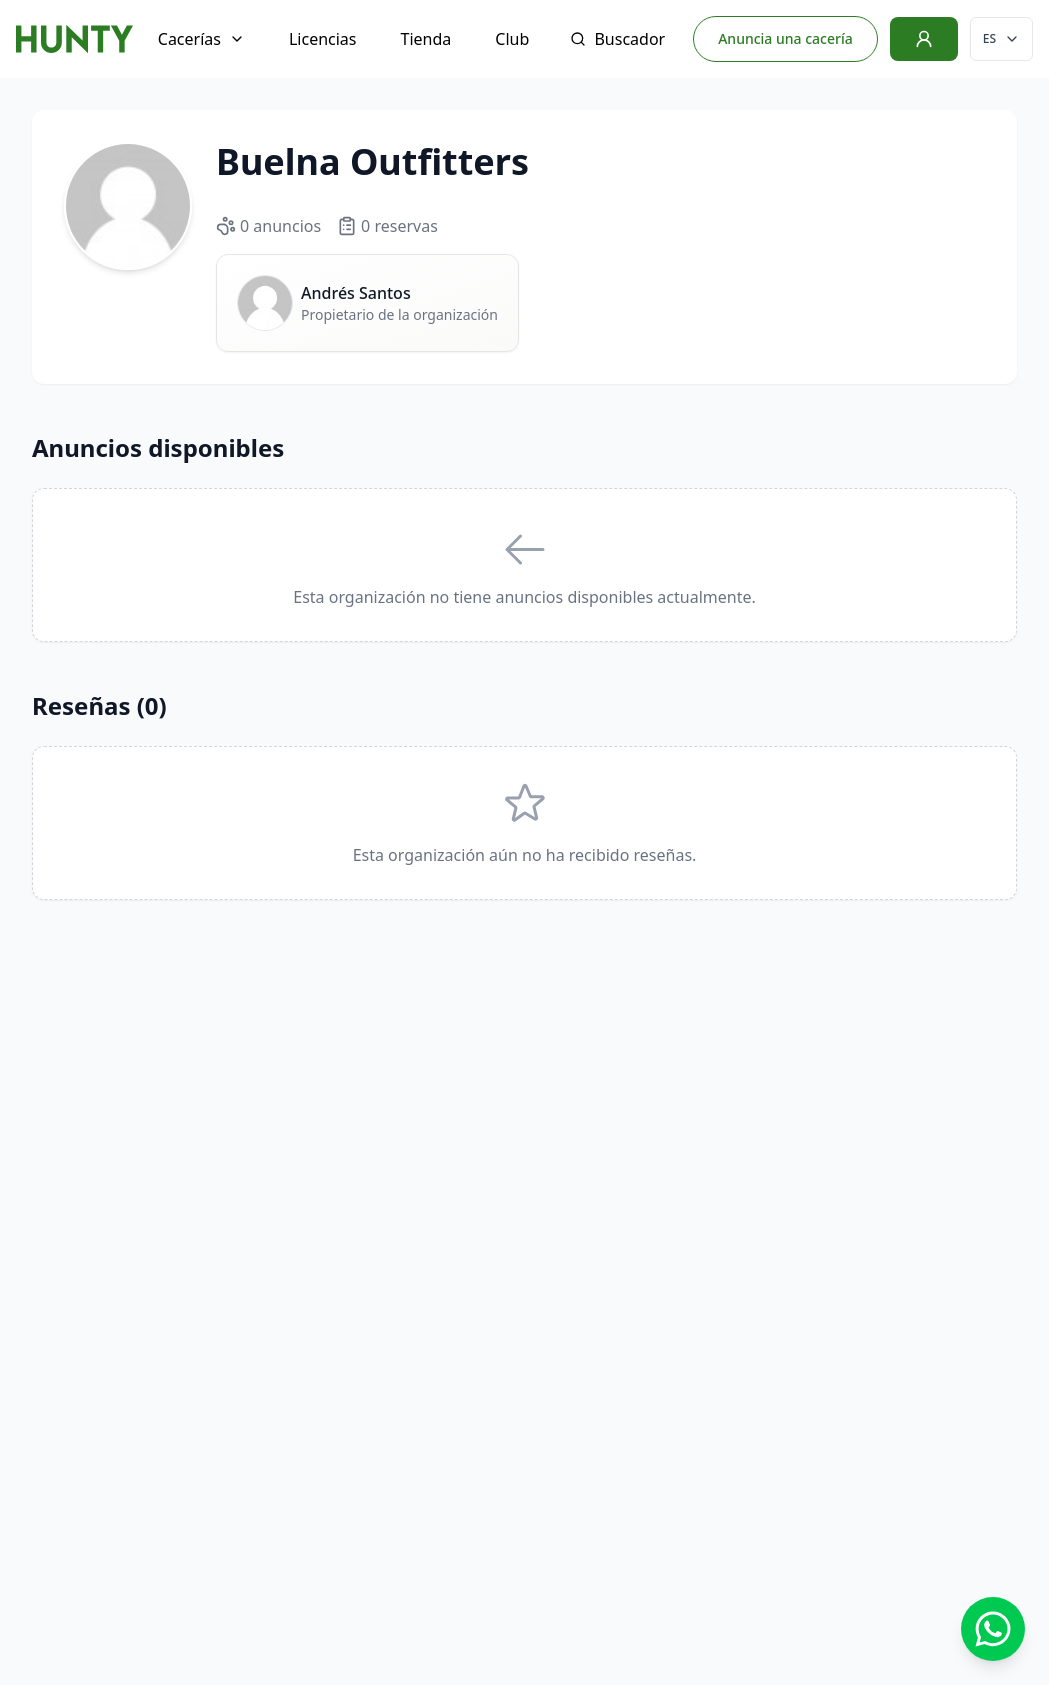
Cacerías (201, 39)
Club (512, 39)
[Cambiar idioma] (1001, 39)
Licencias (323, 39)
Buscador (617, 39)
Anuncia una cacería (785, 38)
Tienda (426, 39)
